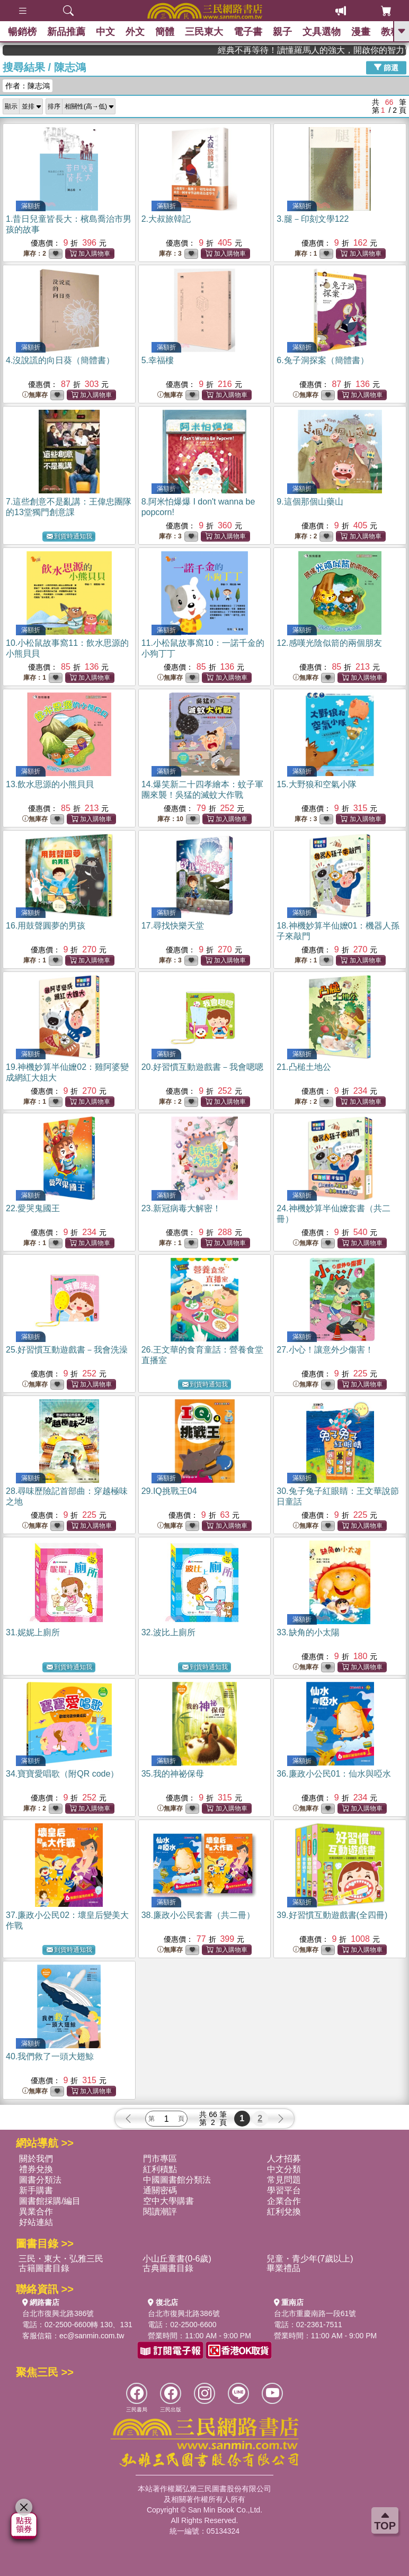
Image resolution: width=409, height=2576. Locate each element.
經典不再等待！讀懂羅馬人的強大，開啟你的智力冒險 (354, 50)
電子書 (248, 31)
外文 (135, 31)
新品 (66, 31)
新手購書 (36, 2190)
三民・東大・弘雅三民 (61, 2258)
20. (202, 1066)
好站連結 (36, 2222)
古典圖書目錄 (168, 2268)
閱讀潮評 (160, 2211)
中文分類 (284, 2169)
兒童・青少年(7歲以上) (309, 2258)
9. (310, 501)
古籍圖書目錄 (44, 2268)
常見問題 (284, 2179)
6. (322, 360)
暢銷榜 (22, 31)
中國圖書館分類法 (177, 2179)
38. (198, 1915)
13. (50, 784)
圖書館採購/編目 (50, 2200)
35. (172, 1773)
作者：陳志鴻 (27, 86)
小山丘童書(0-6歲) (177, 2258)
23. (181, 1208)
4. (60, 360)
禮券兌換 (36, 2169)
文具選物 (322, 31)
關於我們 (36, 2158)
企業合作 (284, 2200)
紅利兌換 (284, 2211)
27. (325, 1349)
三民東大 (204, 31)
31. (33, 1632)
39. (332, 1915)
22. (33, 1208)
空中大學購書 (168, 2200)
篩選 (386, 67)
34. (62, 1773)
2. (166, 218)
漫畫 (360, 31)
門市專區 (160, 2158)
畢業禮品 (283, 2268)
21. (304, 1066)
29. (169, 1491)
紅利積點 (160, 2169)
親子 (282, 31)
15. (316, 784)
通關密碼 (160, 2190)
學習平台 (284, 2190)
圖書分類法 (40, 2179)
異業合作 (36, 2211)
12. (329, 642)
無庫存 (35, 395)
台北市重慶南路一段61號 (315, 2313)
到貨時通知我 (69, 536)
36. (334, 1773)
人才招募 (284, 2158)
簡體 (164, 31)
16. (45, 925)
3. (313, 218)
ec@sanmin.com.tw (91, 2335)
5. (157, 360)
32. (168, 1632)
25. (67, 1349)
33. (308, 1632)
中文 (105, 31)
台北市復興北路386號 (58, 2313)
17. (172, 925)
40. (50, 2056)
